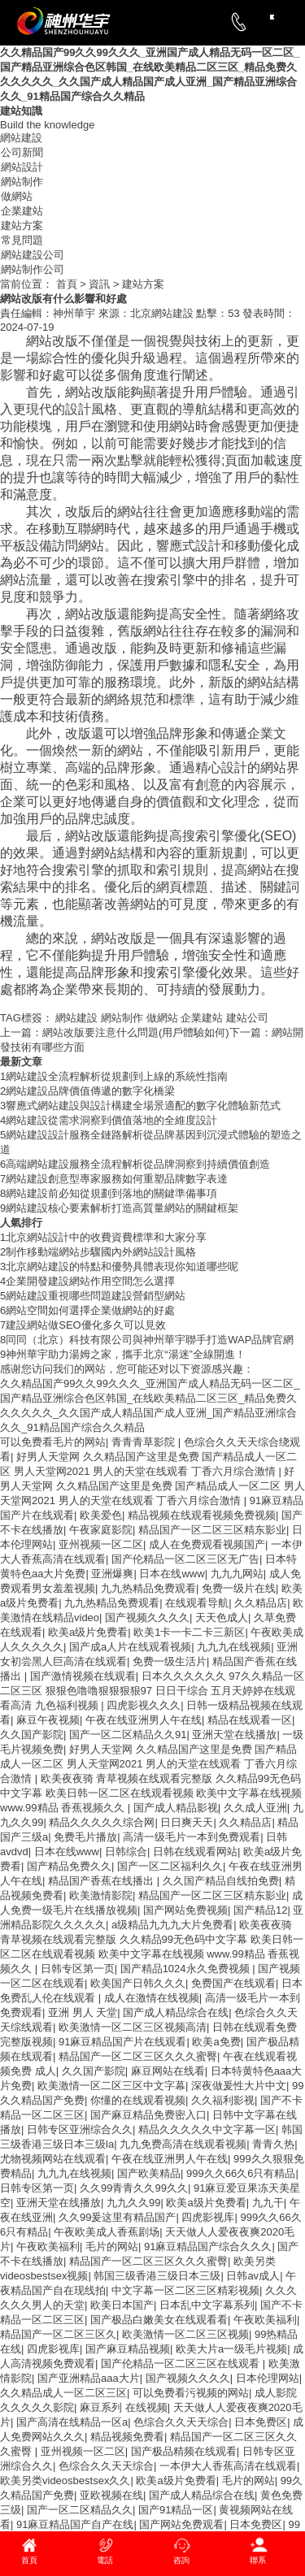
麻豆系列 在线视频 (124, 2407)
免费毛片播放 (85, 1837)
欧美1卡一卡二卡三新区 (189, 1632)
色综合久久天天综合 (181, 2422)
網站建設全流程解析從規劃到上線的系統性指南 (117, 1076)
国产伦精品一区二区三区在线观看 (182, 2363)
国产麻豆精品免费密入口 (148, 2115)
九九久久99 (133, 2203)
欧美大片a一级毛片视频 (231, 2349)
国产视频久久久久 (147, 1617)
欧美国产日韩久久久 (137, 1983)
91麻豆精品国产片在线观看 (122, 2042)
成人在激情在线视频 (151, 1998)
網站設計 (22, 167)
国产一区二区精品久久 (80, 2510)
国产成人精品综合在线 (176, 2012)
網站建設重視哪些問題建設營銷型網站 (95, 1296)
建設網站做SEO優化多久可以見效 (85, 1325)
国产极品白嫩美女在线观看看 (159, 2320)
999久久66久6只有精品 (240, 2173)
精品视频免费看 (127, 2437)
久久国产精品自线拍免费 (221, 1881)
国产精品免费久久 (69, 1866)
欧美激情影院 (101, 1895)
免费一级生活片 (170, 1661)
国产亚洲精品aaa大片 (88, 2378)
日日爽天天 (186, 1822)
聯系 (258, 2560)
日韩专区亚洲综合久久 (80, 2129)
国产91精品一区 (175, 2510)
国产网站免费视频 (185, 1910)
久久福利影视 (223, 2100)
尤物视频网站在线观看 (53, 2159)
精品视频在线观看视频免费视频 (202, 1515)
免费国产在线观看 (233, 1983)
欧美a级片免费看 (88, 1632)
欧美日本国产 (122, 2305)
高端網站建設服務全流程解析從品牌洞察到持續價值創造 (138, 1164)
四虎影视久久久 (144, 1705)
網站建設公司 (32, 255)
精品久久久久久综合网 (102, 1822)
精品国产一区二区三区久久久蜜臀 (138, 2056)
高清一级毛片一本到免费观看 (191, 1837)
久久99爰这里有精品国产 (117, 2217)
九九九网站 (237, 1574)
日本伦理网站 (267, 2378)
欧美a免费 (216, 2042)
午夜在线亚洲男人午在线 (143, 1720)
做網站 (17, 196)
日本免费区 (260, 2422)
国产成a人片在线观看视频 (130, 1647)
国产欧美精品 (149, 2173)
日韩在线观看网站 (195, 1851)
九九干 (268, 2203)
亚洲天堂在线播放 (234, 1734)
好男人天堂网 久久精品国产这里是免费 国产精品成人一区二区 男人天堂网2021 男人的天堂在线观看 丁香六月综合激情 (152, 1486)
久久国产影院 (31, 1734)
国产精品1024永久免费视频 (186, 1968)
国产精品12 (260, 1910)
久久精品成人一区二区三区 (63, 2393)
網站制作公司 (32, 269)
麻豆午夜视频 (48, 1720)
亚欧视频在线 (111, 2495)
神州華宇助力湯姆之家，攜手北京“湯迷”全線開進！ (126, 1354)
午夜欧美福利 (48, 2246)
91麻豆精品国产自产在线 (74, 2524)
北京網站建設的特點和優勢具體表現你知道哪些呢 (122, 1266)
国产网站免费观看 (181, 2524)
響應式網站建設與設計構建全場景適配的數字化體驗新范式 (143, 1105)
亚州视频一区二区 (101, 1544)
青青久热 (273, 2144)
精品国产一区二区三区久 (58, 2334)
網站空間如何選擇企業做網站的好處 (90, 1310)
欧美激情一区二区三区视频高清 (133, 2027)
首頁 (65, 284)
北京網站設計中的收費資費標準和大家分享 (106, 1237)
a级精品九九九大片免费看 (172, 1925)
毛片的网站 (111, 2246)
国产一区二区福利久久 (170, 1866)
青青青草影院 (144, 1442)
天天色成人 (221, 1617)
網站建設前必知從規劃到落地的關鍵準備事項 (111, 1193)
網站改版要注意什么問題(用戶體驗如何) (114, 1032)
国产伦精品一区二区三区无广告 (185, 1559)
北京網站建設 (162, 313)
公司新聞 (22, 152)
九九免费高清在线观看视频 (183, 2144)
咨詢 (181, 2560)
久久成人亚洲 (255, 1808)
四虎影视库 (207, 2217)
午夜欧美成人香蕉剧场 (106, 2232)
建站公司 (247, 1018)
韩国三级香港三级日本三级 (157, 2276)
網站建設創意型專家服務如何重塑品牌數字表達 (117, 1179)
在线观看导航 (197, 1603)
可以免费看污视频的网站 (191, 2393)
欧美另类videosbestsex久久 (65, 2480)
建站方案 (22, 225)
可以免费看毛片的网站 (53, 1442)
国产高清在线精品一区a (72, 2422)
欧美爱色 (101, 1515)
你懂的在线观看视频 (137, 2100)
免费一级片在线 (239, 1588)
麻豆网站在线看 (168, 2071)
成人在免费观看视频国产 (207, 1544)
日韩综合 (126, 1851)
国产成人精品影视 (175, 1808)
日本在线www (171, 1574)
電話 (105, 2560)
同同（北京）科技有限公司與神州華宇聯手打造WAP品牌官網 (150, 1340)
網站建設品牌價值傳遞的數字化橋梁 (90, 1091)
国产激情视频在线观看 (83, 1676)
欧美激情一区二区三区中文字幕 (111, 2085)
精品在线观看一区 (249, 1720)
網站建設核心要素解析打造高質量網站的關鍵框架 (122, 1208)
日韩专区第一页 (78, 1968)
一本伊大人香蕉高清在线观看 (228, 2466)
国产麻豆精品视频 (127, 2349)
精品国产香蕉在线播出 (102, 1881)
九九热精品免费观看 (148, 1588)
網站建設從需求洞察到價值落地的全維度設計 (111, 1120)
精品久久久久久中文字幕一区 (207, 2129)
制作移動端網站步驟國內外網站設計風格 (101, 1252)
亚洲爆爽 (112, 1574)
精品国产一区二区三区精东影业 (212, 1530)
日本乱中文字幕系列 (207, 2305)
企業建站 (22, 211)
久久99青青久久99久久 (134, 2188)
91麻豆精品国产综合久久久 (208, 2246)
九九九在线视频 (234, 1647)
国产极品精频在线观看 (184, 2451)
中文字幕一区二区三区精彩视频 (185, 2290)
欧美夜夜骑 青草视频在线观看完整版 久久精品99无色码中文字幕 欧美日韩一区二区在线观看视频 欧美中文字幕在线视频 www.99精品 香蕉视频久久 (151, 1793)
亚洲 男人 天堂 (82, 2012)
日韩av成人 (253, 2276)
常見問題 (22, 240)
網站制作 (22, 182)
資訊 (99, 284)
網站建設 (21, 138)
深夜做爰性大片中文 (238, 2085)
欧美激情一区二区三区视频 (185, 2334)
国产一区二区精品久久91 (127, 1734)
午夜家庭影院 (101, 1530)
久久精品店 (260, 1603)
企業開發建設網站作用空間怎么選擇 (90, 1281)
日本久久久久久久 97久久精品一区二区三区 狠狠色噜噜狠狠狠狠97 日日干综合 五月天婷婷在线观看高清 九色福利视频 (152, 1690)
